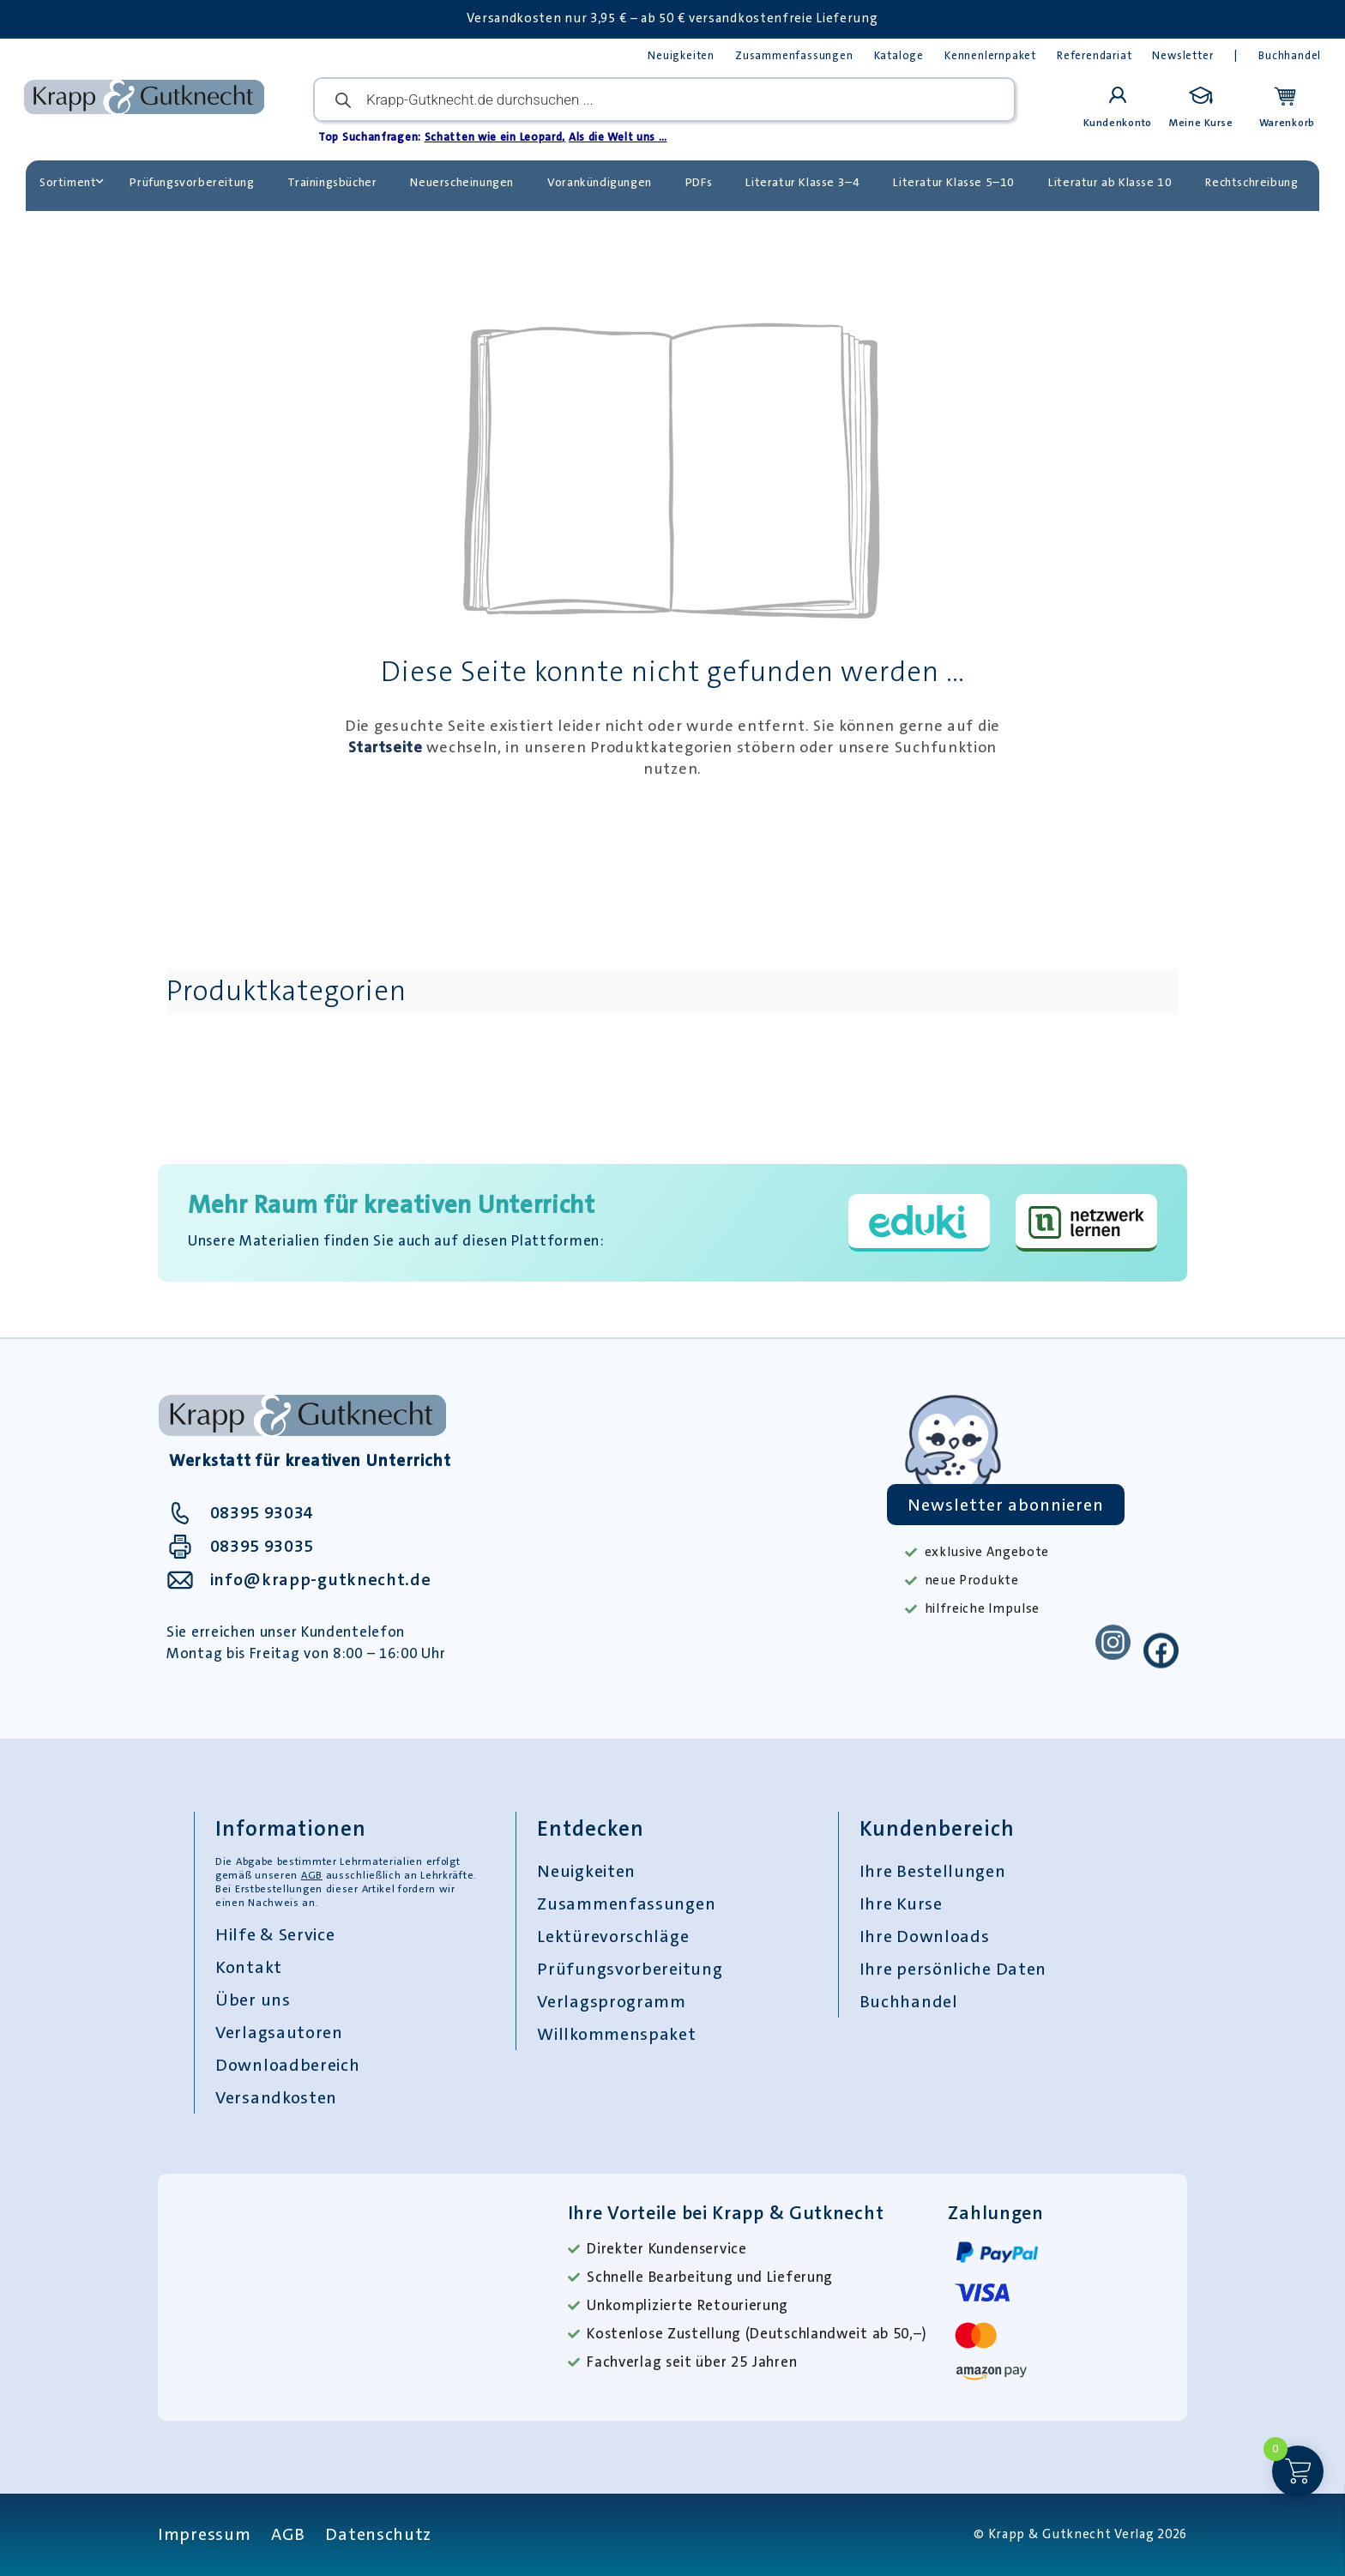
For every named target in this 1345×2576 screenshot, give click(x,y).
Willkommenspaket (616, 2034)
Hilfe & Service (275, 1934)
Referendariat (1094, 55)
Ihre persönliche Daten (952, 1969)
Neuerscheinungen (462, 182)
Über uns (253, 1999)
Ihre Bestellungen (932, 1871)
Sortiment (72, 182)
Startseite (385, 747)
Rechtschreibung (1251, 182)
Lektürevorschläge (613, 1936)
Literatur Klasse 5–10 (954, 182)
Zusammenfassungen (794, 55)
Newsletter (1182, 55)
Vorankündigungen (599, 182)
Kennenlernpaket (990, 55)
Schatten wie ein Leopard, (495, 137)
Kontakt (248, 1967)
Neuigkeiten (681, 55)
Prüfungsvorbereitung (192, 182)
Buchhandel (1289, 55)
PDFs (698, 182)
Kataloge (899, 55)
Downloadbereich (287, 2065)
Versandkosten (276, 2097)
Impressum (204, 2534)
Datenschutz (378, 2534)
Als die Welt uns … (618, 137)
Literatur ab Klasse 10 (1110, 182)
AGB (312, 1875)
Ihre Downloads (924, 1936)
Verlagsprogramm (611, 2001)
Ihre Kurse (901, 1903)
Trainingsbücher (332, 182)
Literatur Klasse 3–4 (802, 182)
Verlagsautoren (279, 2032)
